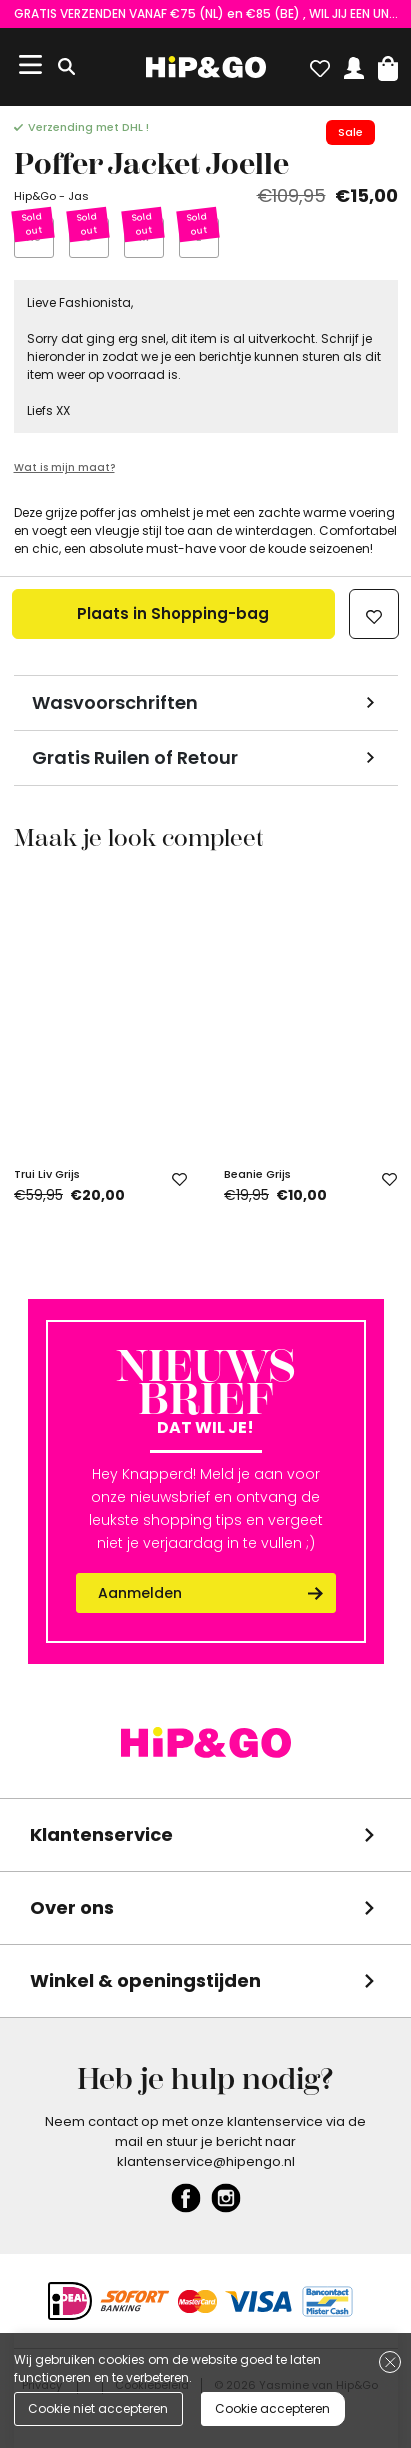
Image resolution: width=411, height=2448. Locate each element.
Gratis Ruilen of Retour (135, 757)
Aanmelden (140, 1593)
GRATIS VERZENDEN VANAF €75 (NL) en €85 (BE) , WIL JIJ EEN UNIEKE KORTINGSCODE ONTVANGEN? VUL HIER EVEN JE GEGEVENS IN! (206, 13)
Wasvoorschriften (115, 702)
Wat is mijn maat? (64, 467)
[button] (388, 64)
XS (33, 236)
